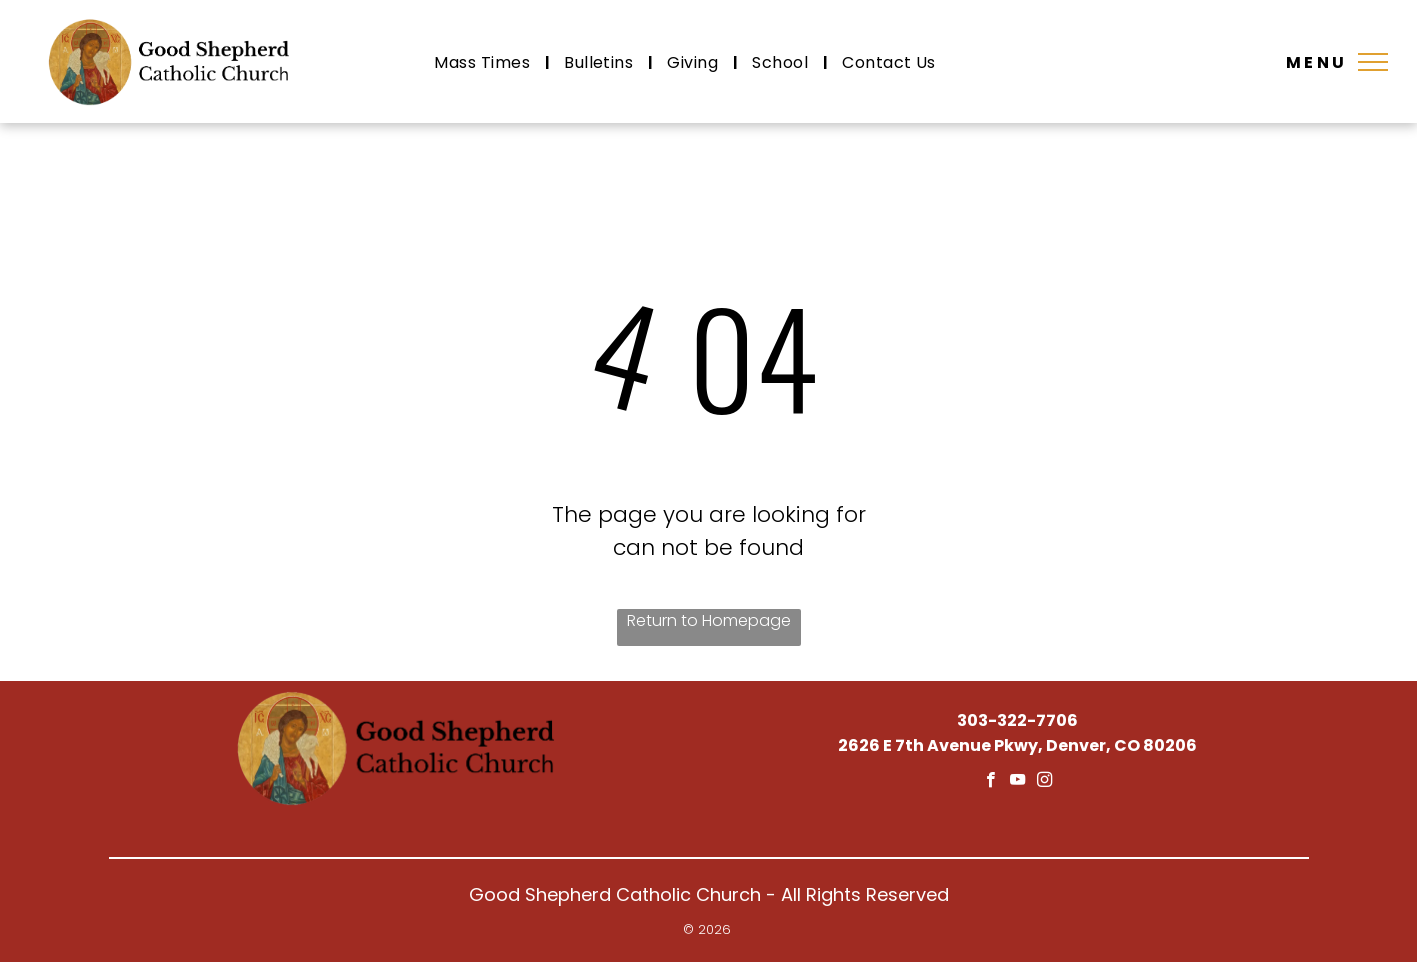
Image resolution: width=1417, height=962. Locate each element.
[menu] (1373, 62)
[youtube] (1017, 782)
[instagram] (1044, 782)
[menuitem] (484, 62)
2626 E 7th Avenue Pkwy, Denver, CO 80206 (1017, 745)
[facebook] (990, 782)
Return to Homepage (709, 620)
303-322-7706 (1017, 720)
